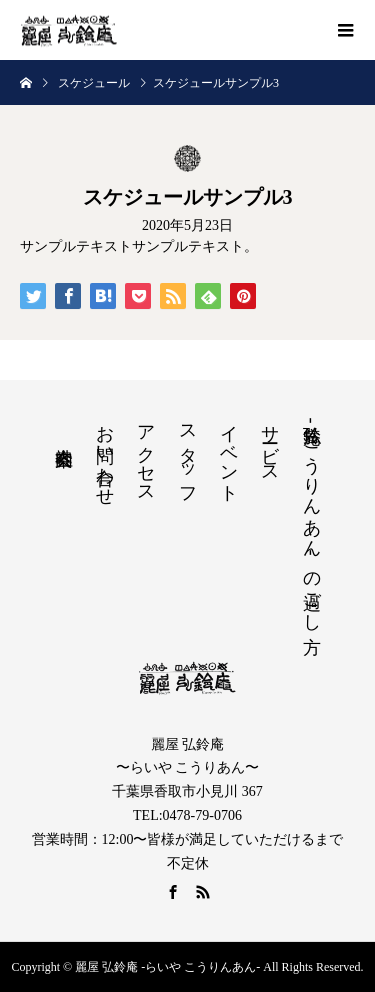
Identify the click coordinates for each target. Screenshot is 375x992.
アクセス (146, 454)
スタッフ (188, 454)
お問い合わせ (105, 455)
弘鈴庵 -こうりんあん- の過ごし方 (312, 518)
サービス (270, 444)
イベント (229, 453)
